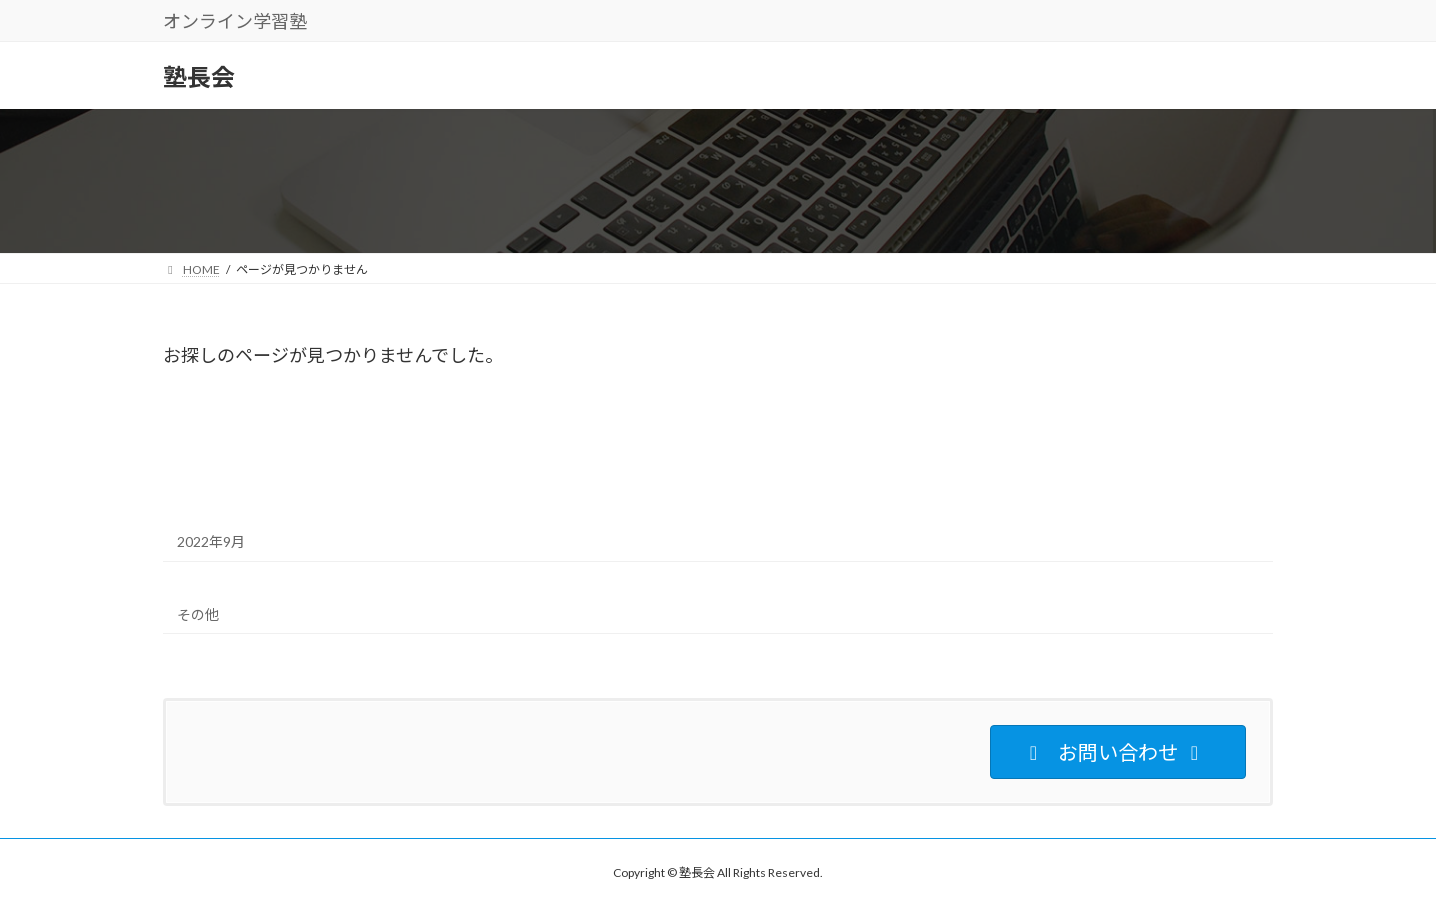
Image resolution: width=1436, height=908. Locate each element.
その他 (198, 614)
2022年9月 (211, 541)
